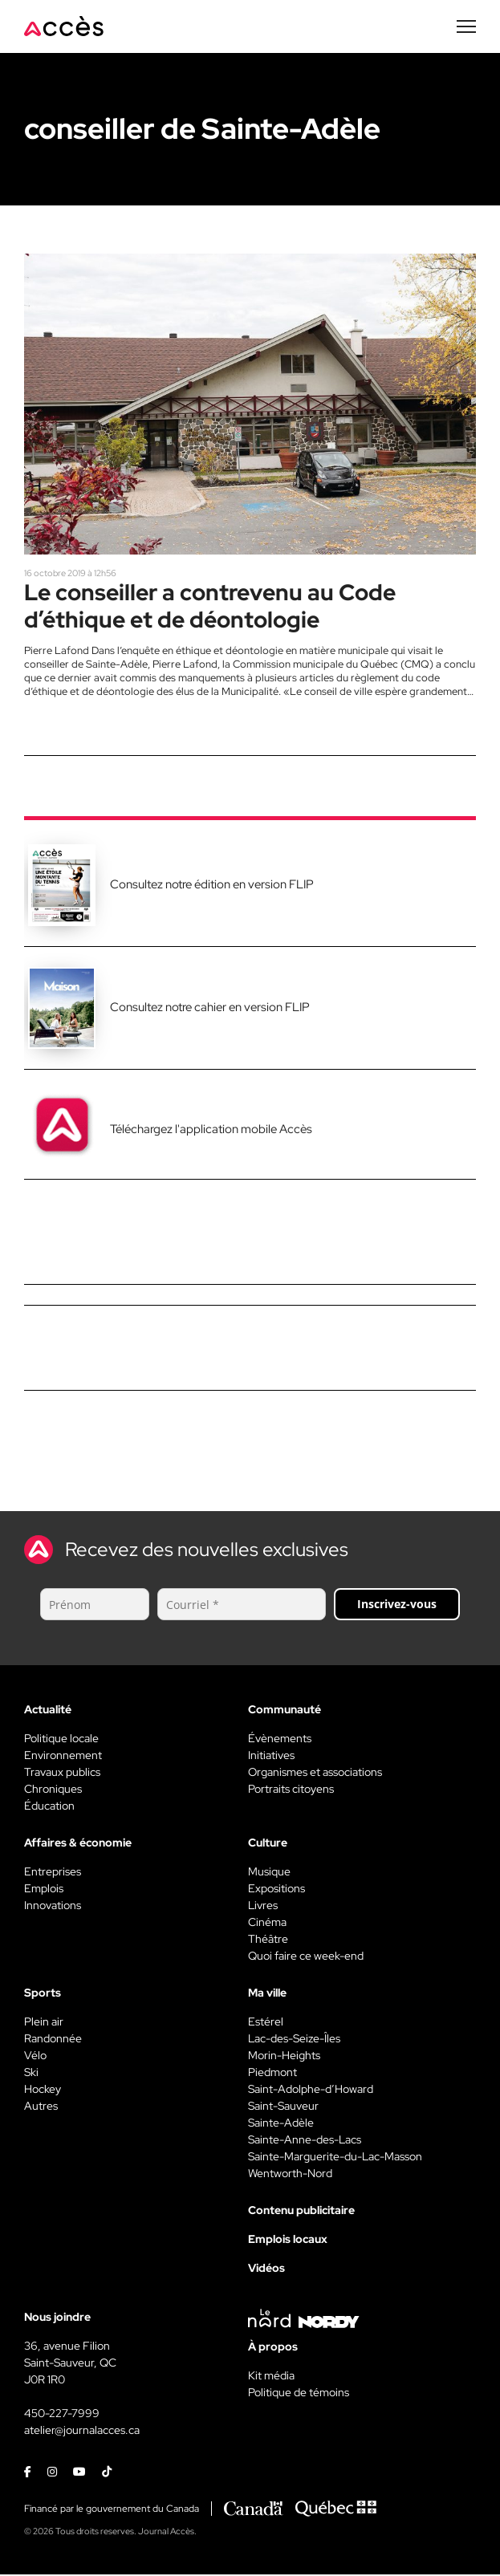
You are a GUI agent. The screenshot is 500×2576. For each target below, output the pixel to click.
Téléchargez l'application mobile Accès (211, 1131)
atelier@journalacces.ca (82, 2431)
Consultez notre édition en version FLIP (212, 886)
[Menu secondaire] (466, 26)
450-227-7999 (62, 2414)
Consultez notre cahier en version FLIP (210, 1010)
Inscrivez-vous (397, 1605)
